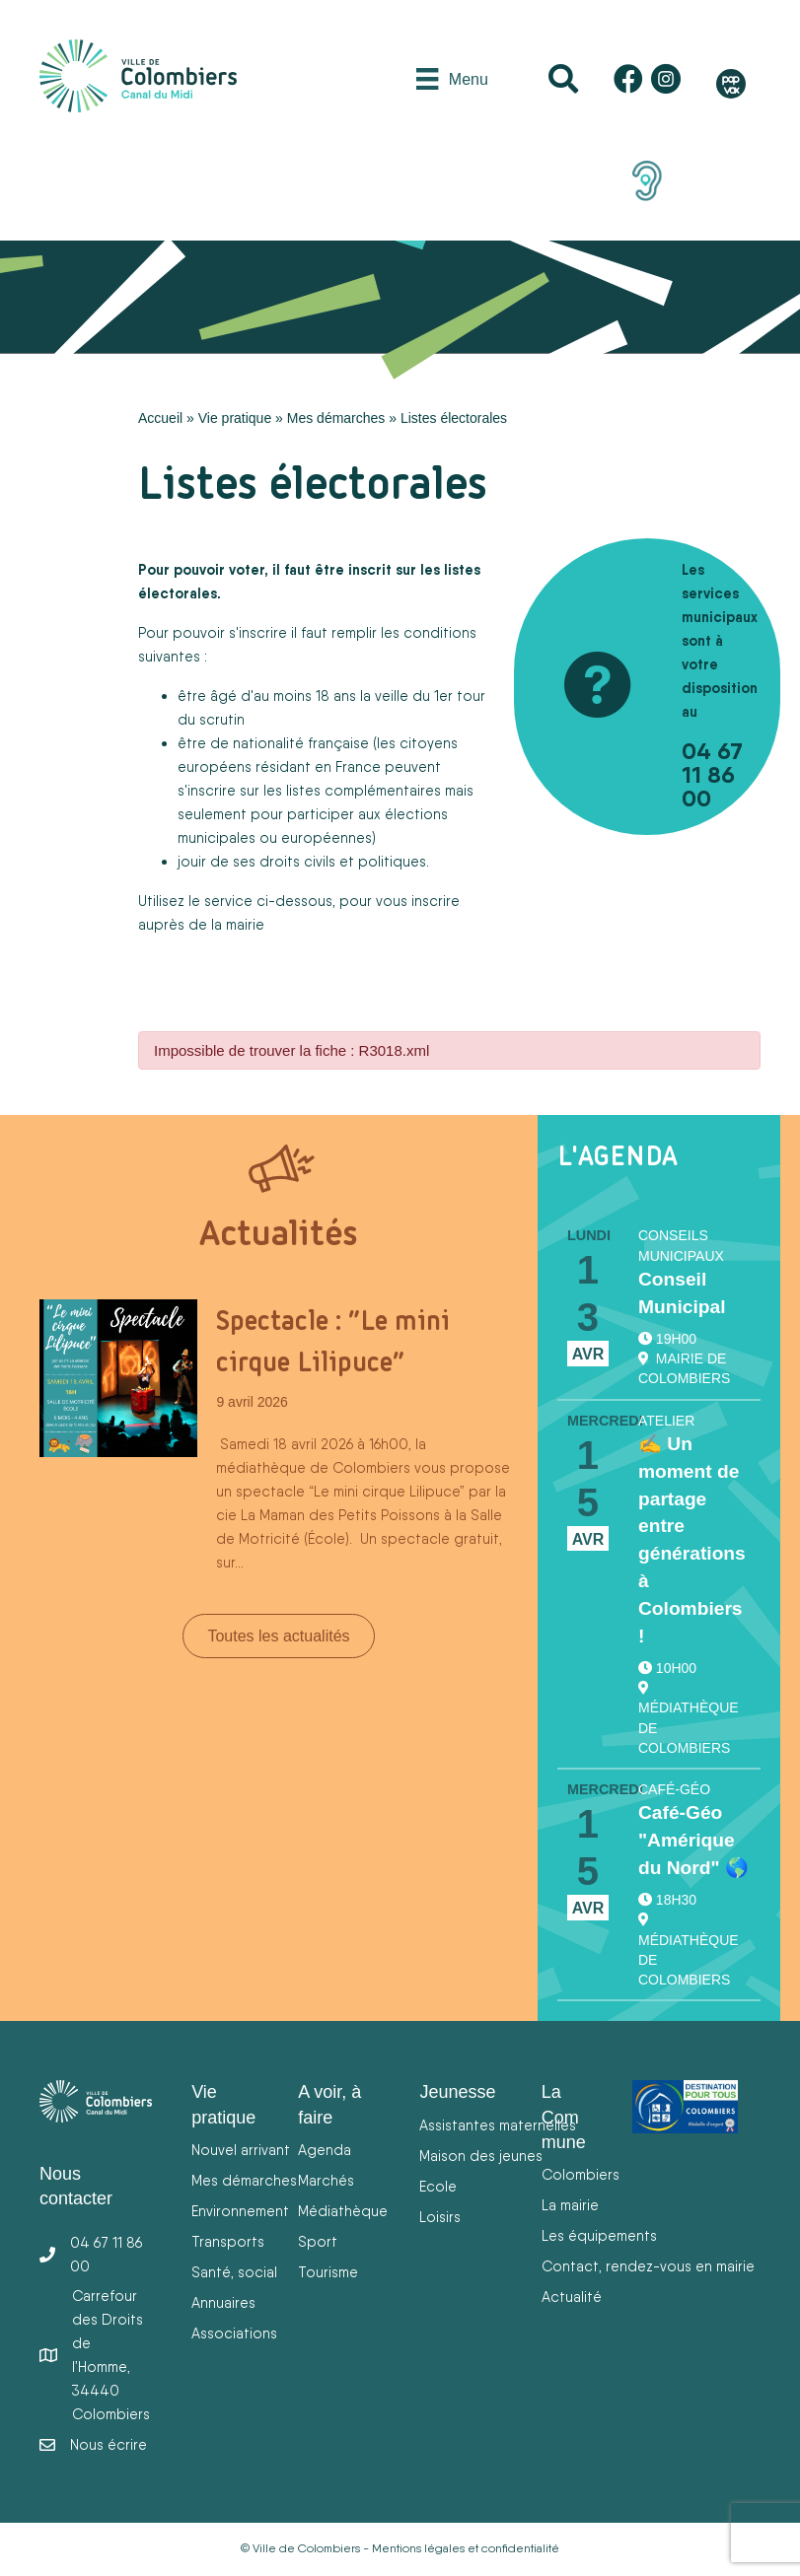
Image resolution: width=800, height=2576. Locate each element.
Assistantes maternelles (497, 2125)
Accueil (160, 418)
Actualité (572, 2296)
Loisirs (440, 2216)
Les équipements (599, 2235)
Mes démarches (336, 418)
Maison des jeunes (481, 2155)
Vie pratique (234, 418)
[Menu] (451, 79)
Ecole (438, 2186)
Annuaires (223, 2302)
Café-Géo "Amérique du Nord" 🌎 (693, 1840)
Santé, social (234, 2271)
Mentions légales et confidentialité (465, 2548)
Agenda (324, 2149)
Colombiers (580, 2174)
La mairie (570, 2204)
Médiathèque (343, 2210)
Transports (227, 2241)
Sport (317, 2241)
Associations (234, 2333)
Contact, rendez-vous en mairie (648, 2266)
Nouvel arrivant (240, 2149)
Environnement (240, 2210)
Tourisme (328, 2271)
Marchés (326, 2180)
